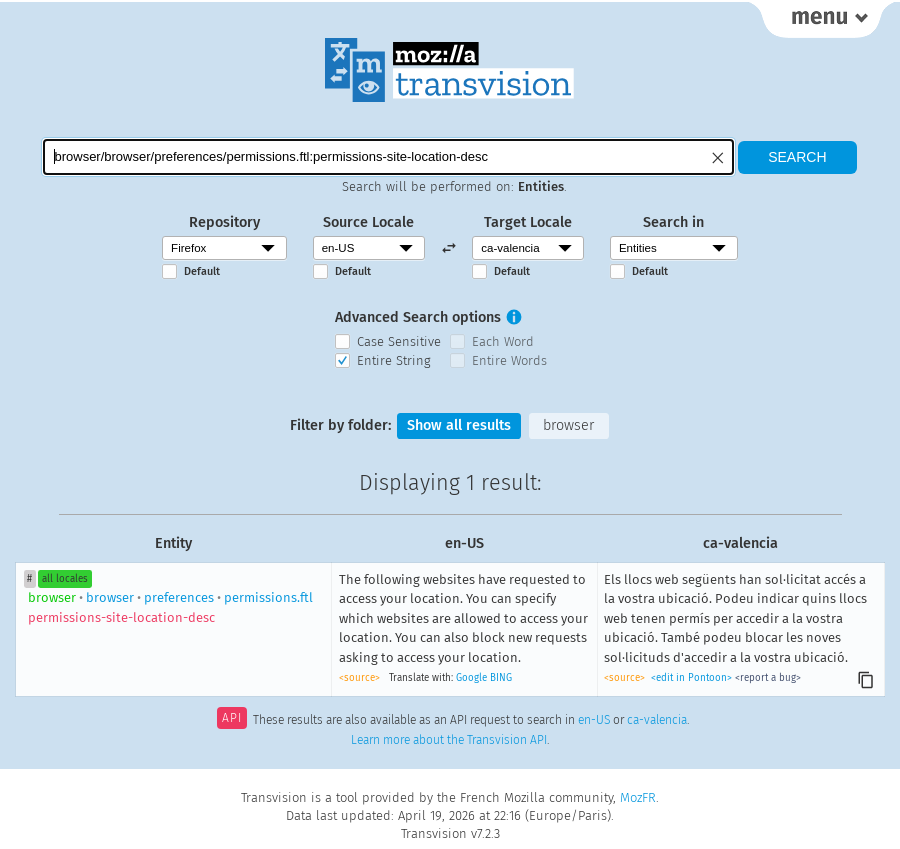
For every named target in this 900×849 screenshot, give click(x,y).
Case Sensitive (399, 341)
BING (501, 678)
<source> (359, 678)
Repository (224, 222)
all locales (65, 579)
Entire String (394, 360)
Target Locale (528, 222)
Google (471, 678)
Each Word (503, 341)
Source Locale (368, 222)
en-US (594, 720)
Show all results (459, 425)
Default (202, 271)
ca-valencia (657, 720)
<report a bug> (768, 678)
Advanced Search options (418, 317)
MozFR (638, 797)
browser (568, 425)
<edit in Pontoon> (691, 678)
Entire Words (509, 360)
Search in (673, 222)
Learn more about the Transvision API (449, 740)
